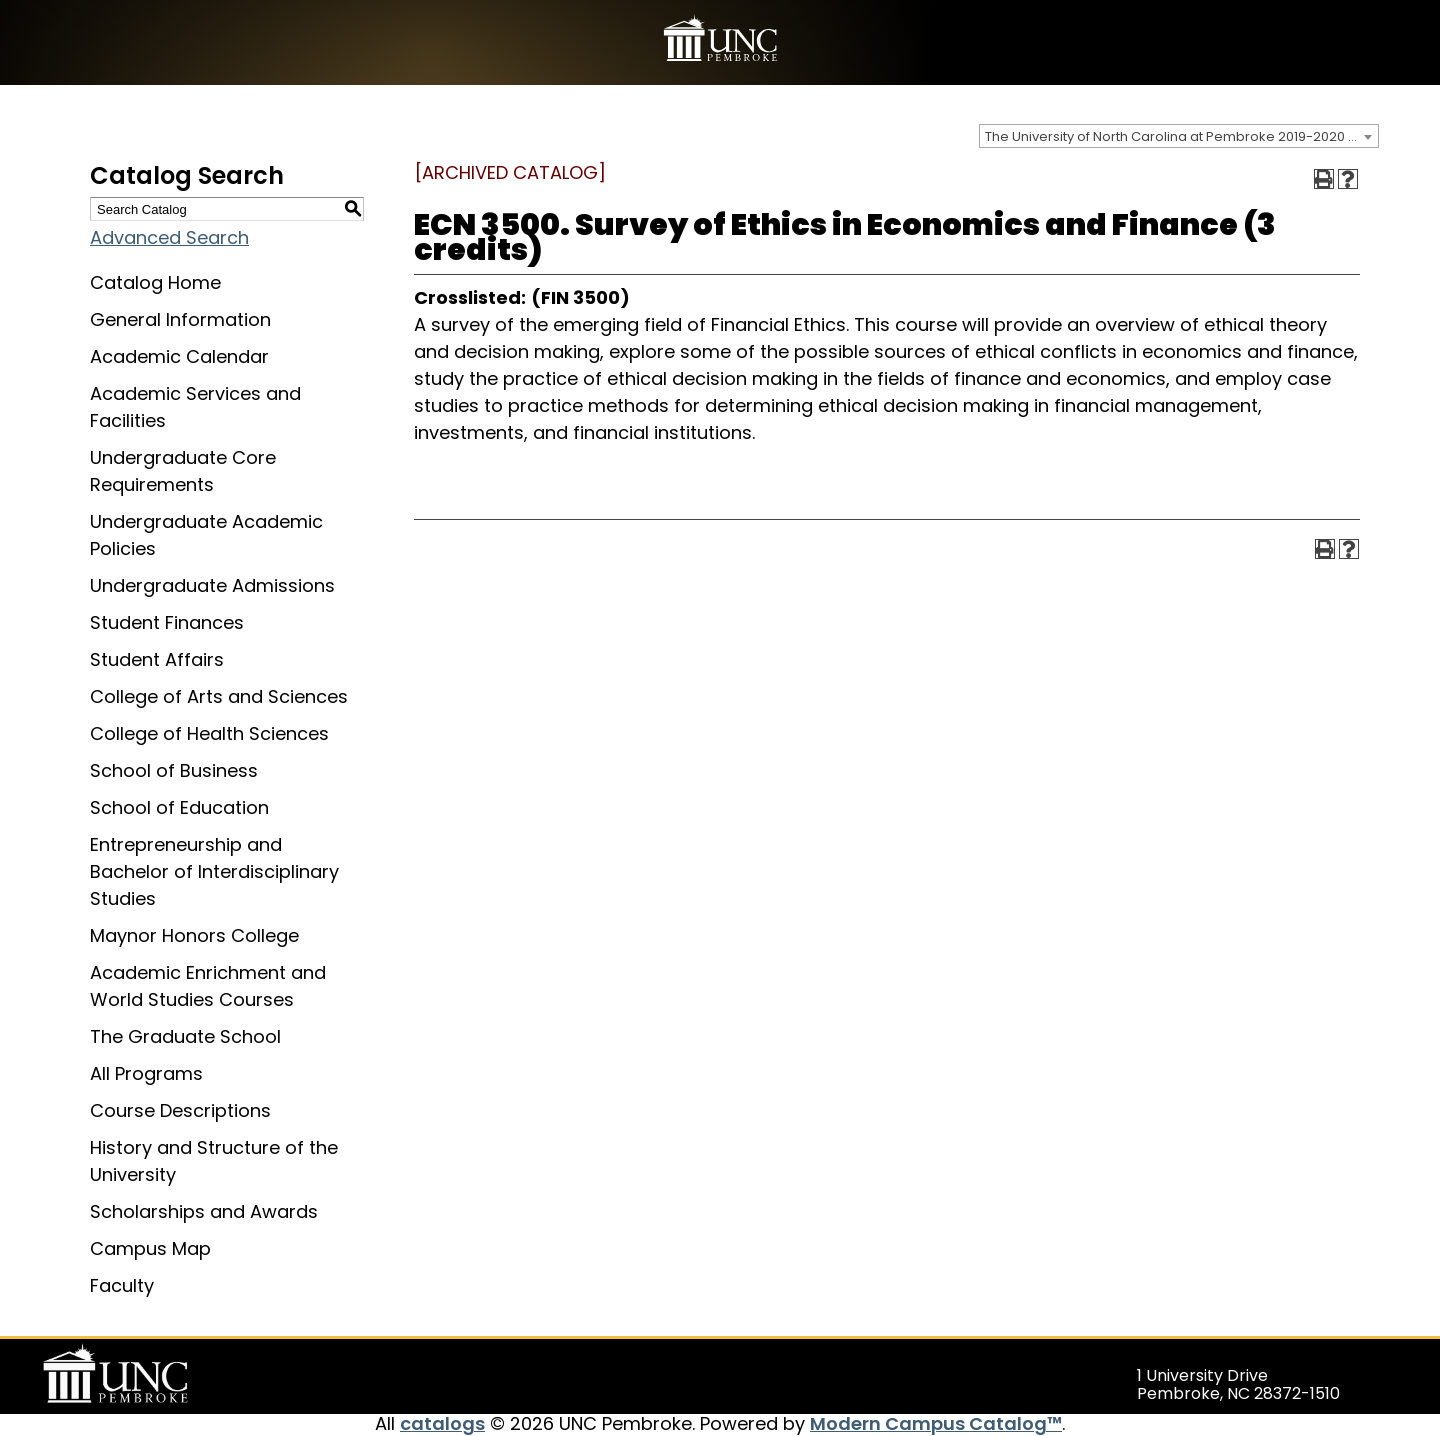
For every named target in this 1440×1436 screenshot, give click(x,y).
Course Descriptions (180, 1110)
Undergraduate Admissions (212, 585)
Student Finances (167, 622)
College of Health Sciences (209, 733)
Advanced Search (169, 237)
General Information (180, 319)
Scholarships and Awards (204, 1211)
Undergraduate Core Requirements (183, 471)
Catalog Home (155, 282)
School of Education (179, 807)
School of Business (174, 770)
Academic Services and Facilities (195, 407)
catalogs (442, 1423)
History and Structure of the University (214, 1161)
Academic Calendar (179, 356)
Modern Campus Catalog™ (936, 1423)
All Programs (146, 1073)
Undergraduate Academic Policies (206, 535)
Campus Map (150, 1248)
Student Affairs (157, 659)
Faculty (122, 1285)
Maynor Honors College (194, 935)
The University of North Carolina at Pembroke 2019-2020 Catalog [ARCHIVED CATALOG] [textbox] (1181, 136)
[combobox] (1179, 136)
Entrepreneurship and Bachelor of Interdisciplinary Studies (214, 871)
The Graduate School (185, 1036)
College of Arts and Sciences (219, 696)
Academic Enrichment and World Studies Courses (208, 986)
